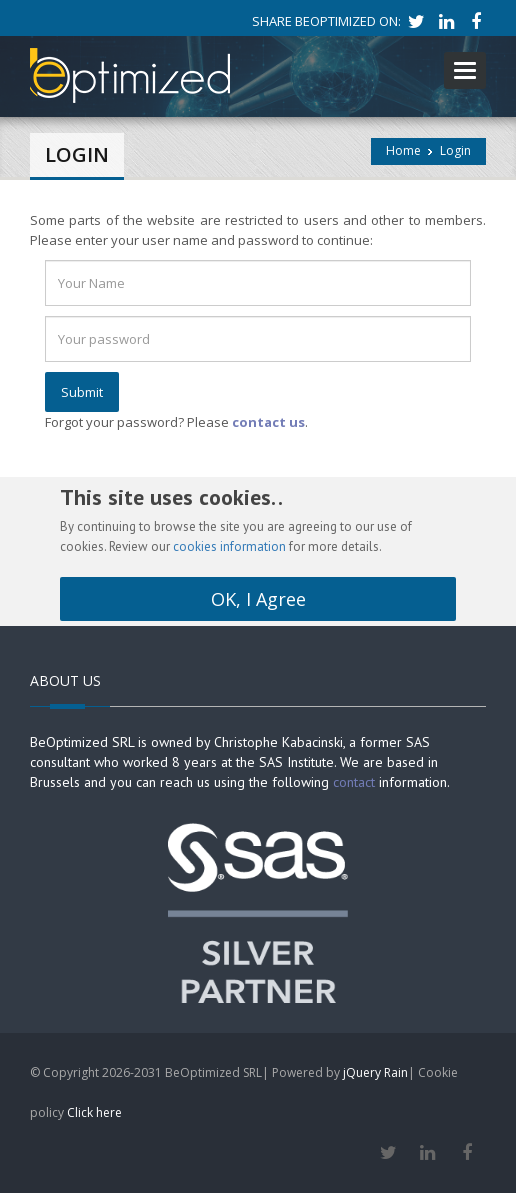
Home (403, 150)
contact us (268, 422)
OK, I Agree (258, 599)
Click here (94, 1112)
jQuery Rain (375, 1072)
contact (354, 782)
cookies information (229, 546)
